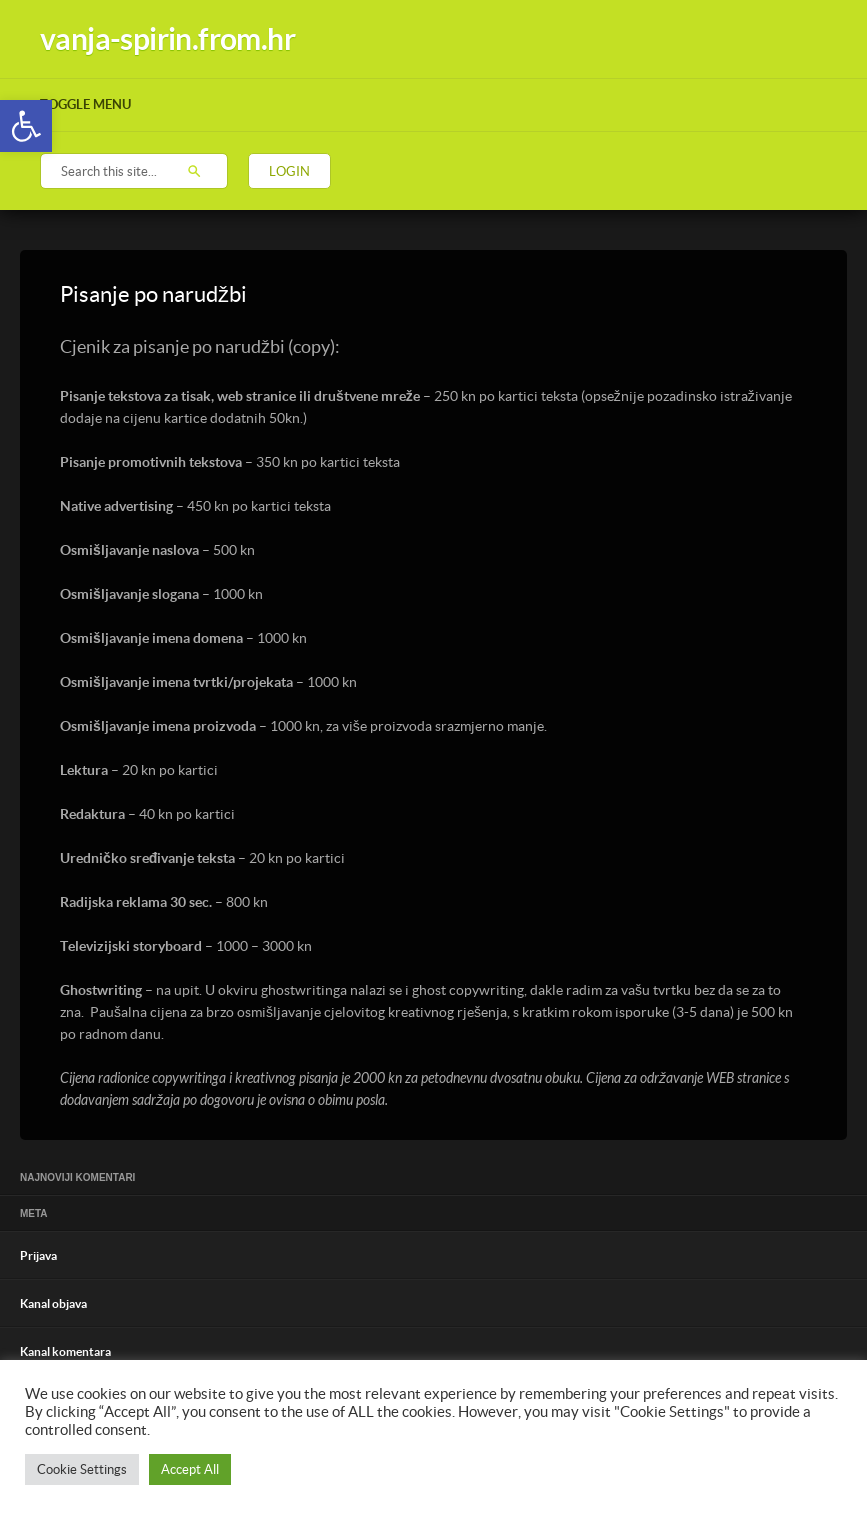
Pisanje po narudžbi (153, 294)
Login (289, 171)
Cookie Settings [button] (82, 1469)
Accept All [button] (190, 1469)
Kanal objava (53, 1303)
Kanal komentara (65, 1351)
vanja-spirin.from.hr (167, 39)
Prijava (38, 1255)
